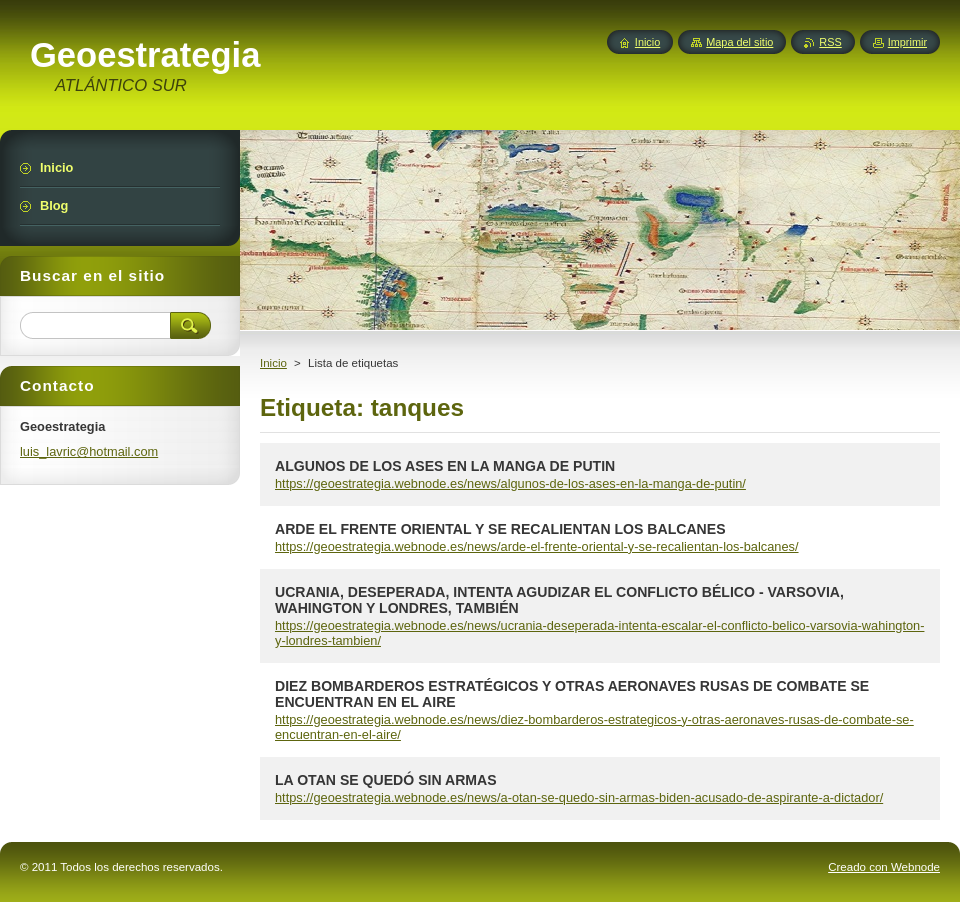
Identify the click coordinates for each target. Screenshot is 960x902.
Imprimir (907, 42)
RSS (830, 42)
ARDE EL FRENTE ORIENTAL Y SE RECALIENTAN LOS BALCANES (500, 529)
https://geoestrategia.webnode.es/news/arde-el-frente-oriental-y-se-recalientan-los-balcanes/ (537, 546)
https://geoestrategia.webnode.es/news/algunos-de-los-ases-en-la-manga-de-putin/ (510, 483)
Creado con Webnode (884, 867)
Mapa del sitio (739, 42)
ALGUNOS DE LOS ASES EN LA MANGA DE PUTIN (445, 466)
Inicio (273, 363)
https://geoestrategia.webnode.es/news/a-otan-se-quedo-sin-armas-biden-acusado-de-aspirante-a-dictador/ (579, 797)
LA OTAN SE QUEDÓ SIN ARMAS (386, 780)
